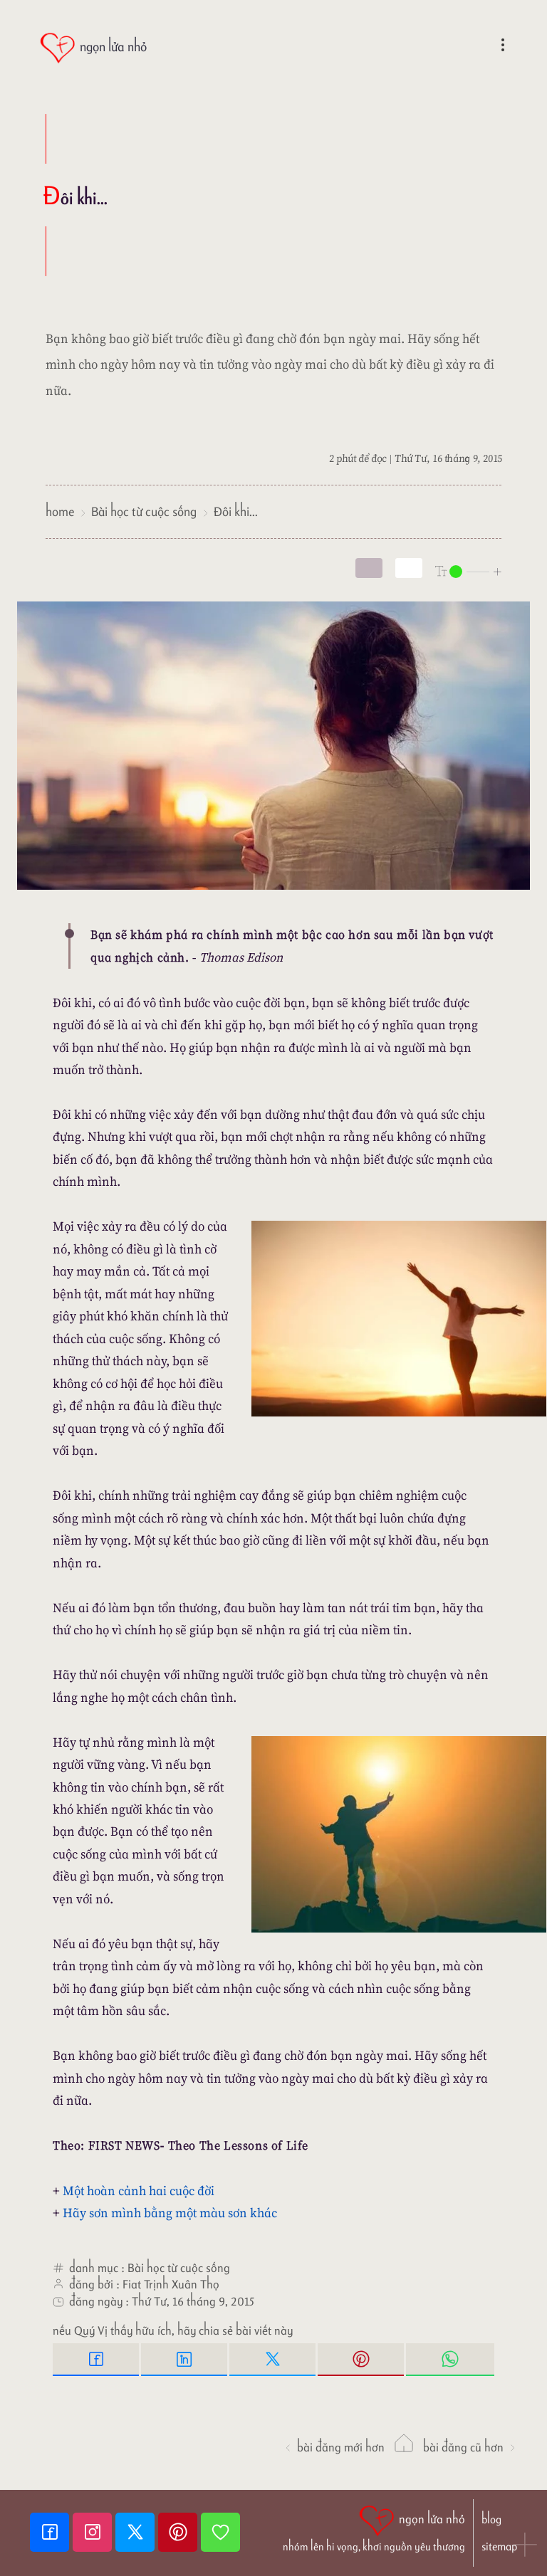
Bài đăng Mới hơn (334, 2447)
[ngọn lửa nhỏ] (93, 48)
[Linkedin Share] (185, 2359)
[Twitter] (136, 2532)
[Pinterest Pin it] (362, 2359)
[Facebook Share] (97, 2359)
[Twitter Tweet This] (273, 2359)
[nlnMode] (468, 570)
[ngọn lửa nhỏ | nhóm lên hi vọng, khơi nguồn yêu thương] (374, 2527)
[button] (525, 2546)
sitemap (499, 2546)
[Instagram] (94, 2532)
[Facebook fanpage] (51, 2532)
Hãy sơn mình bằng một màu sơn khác (170, 2213)
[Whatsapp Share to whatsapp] (450, 2359)
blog (491, 2519)
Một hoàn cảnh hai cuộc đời (138, 2190)
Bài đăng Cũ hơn (470, 2447)
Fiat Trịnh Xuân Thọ (171, 2284)
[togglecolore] (408, 568)
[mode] (368, 568)
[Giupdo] (220, 2532)
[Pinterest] (179, 2532)
